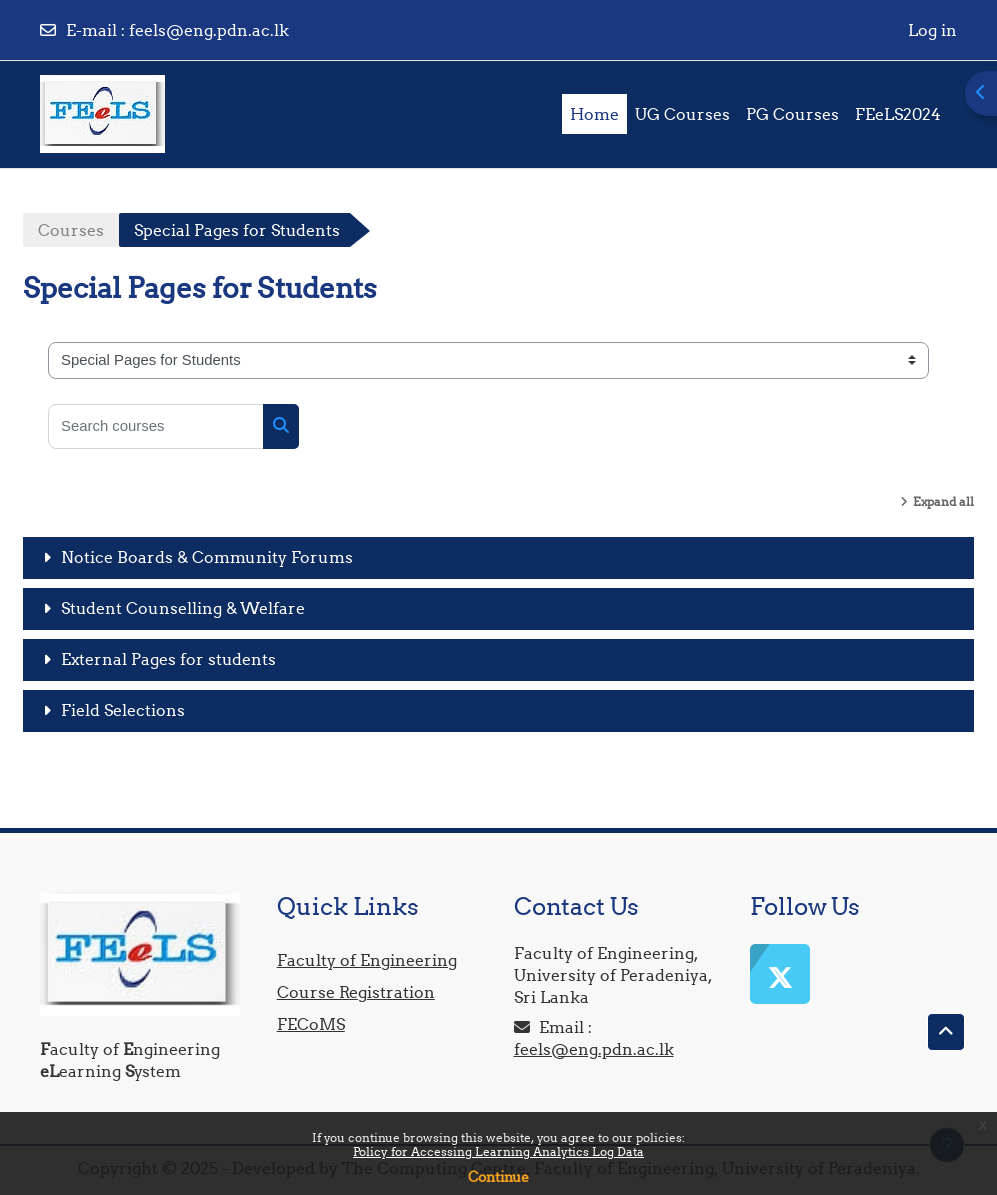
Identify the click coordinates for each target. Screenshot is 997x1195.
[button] (946, 1032)
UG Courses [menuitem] (682, 114)
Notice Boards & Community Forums (207, 557)
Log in (932, 30)
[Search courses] (156, 426)
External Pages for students (168, 659)
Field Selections (123, 710)
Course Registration (356, 992)
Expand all (943, 501)
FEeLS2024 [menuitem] (898, 114)
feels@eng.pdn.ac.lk (209, 30)
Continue (498, 1177)
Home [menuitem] (594, 114)
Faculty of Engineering (367, 960)
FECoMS (311, 1024)
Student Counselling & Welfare (183, 608)
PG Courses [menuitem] (792, 114)
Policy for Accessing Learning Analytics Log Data (498, 1151)
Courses (71, 230)
